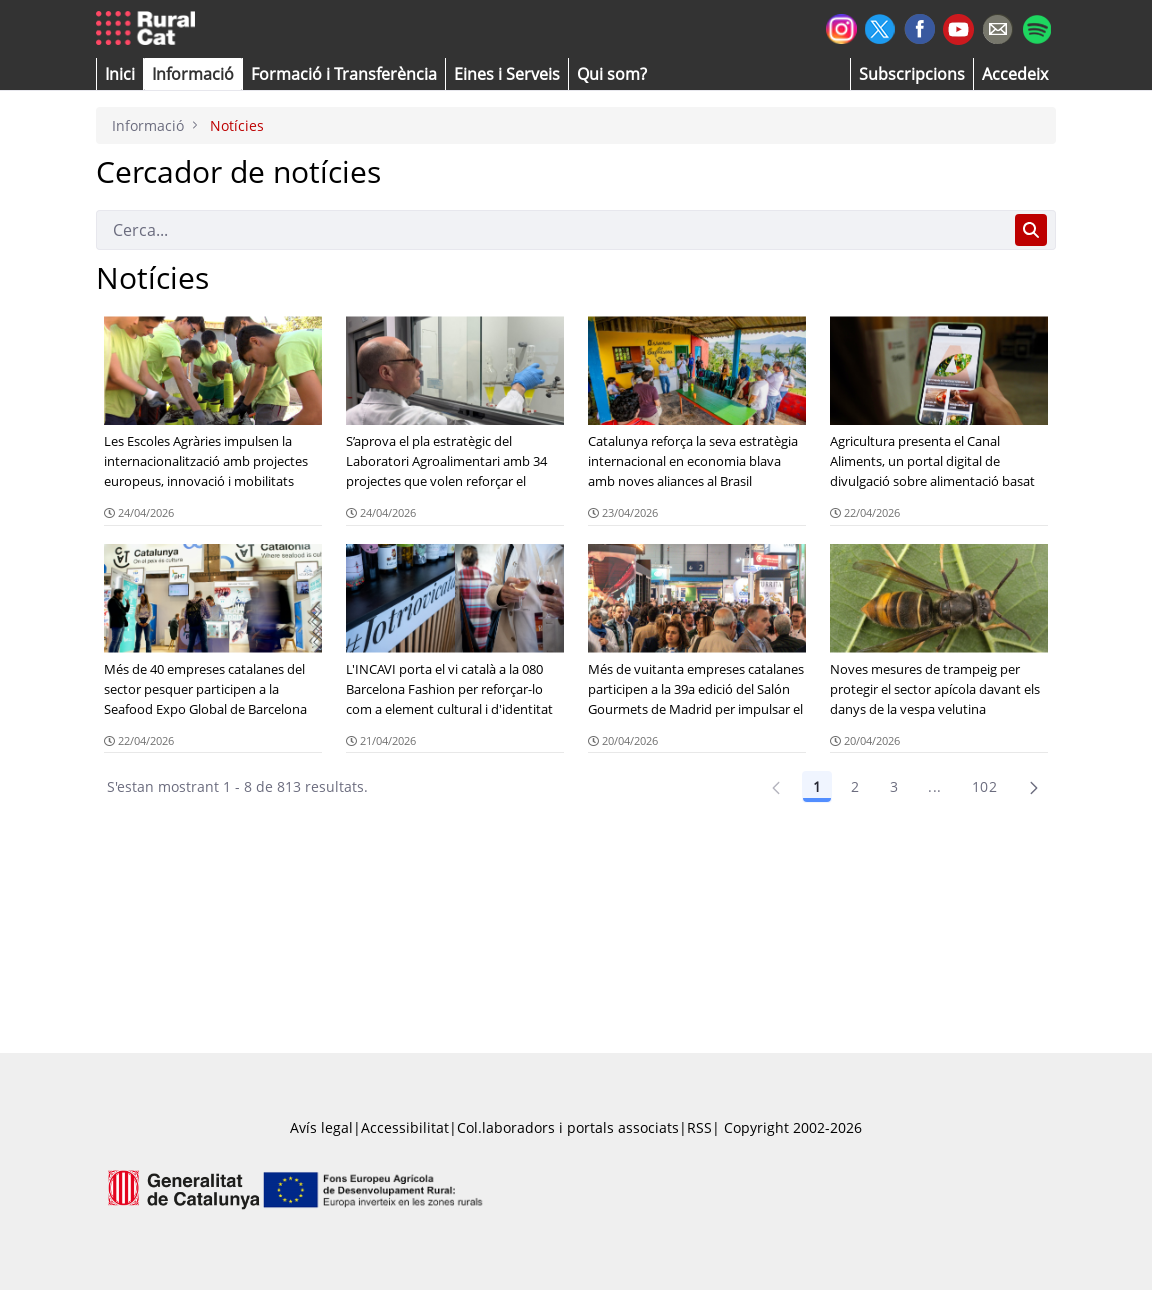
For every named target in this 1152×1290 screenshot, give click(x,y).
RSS (699, 1127)
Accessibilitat (405, 1127)
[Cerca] (551, 230)
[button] (120, 74)
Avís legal (321, 1127)
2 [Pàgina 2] (855, 786)
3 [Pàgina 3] (894, 786)
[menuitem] (344, 74)
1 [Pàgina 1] (817, 786)
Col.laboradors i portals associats (568, 1127)
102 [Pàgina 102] (984, 786)
